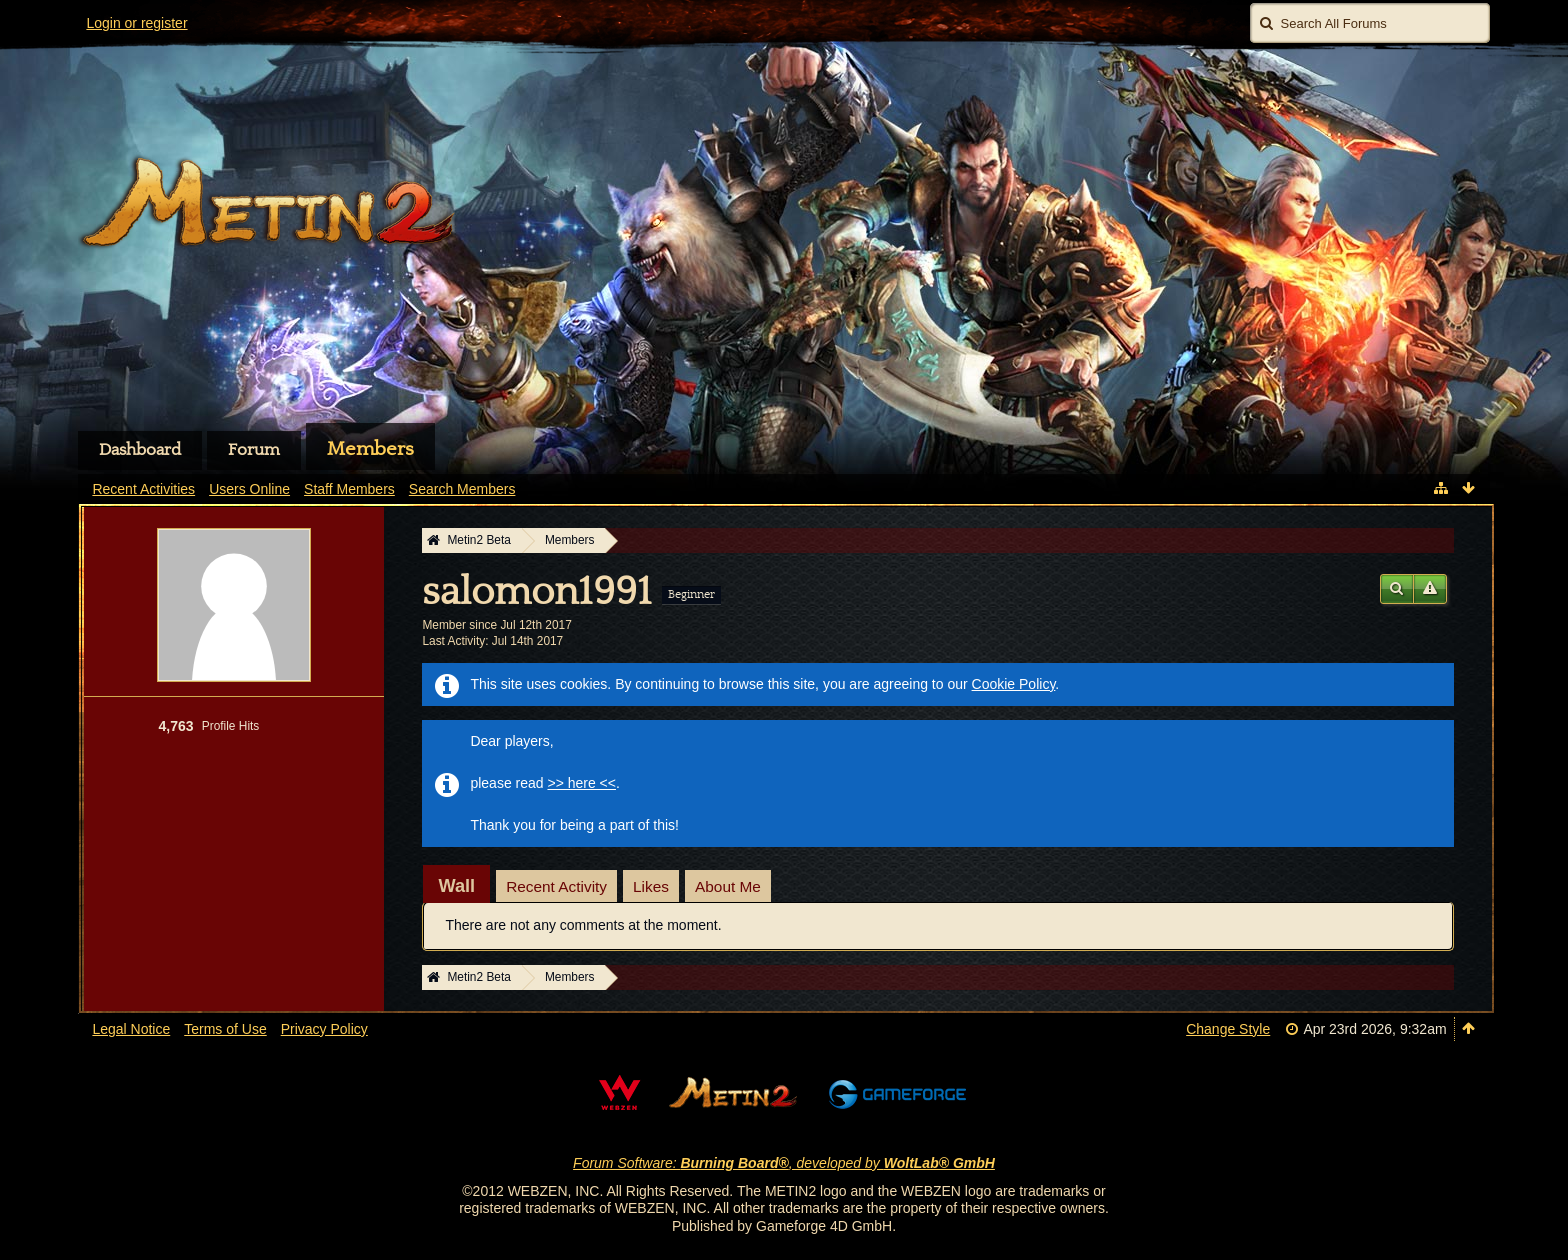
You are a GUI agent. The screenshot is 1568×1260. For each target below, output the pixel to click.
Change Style (1228, 1029)
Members (370, 449)
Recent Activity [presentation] (556, 886)
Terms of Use (225, 1029)
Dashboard (140, 450)
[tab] (456, 886)
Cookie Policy (1014, 684)
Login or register (136, 23)
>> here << (581, 783)
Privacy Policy (324, 1029)
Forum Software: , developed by (784, 1163)
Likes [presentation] (651, 886)
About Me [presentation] (728, 886)
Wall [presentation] (456, 886)
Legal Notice (131, 1029)
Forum (254, 450)
